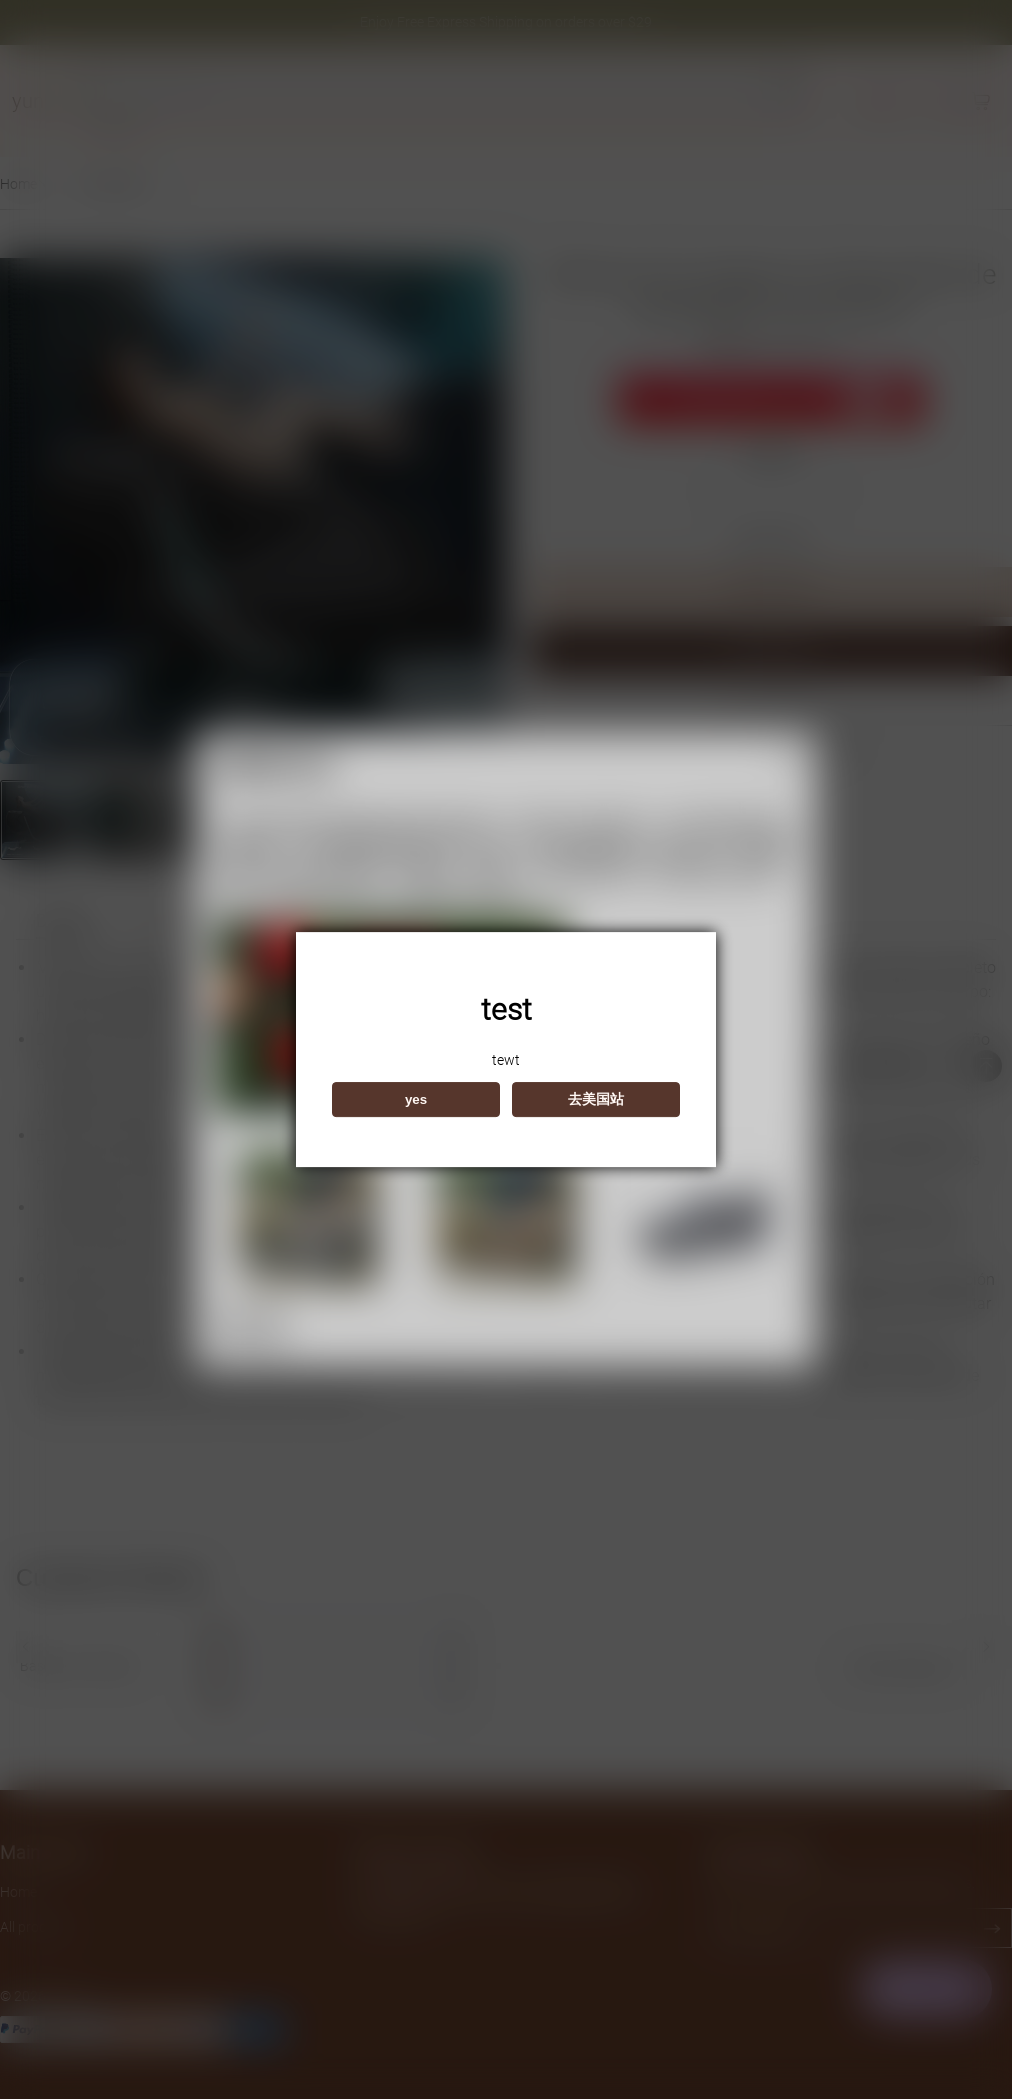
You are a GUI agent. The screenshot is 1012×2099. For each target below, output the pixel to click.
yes (416, 1099)
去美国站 (596, 1099)
